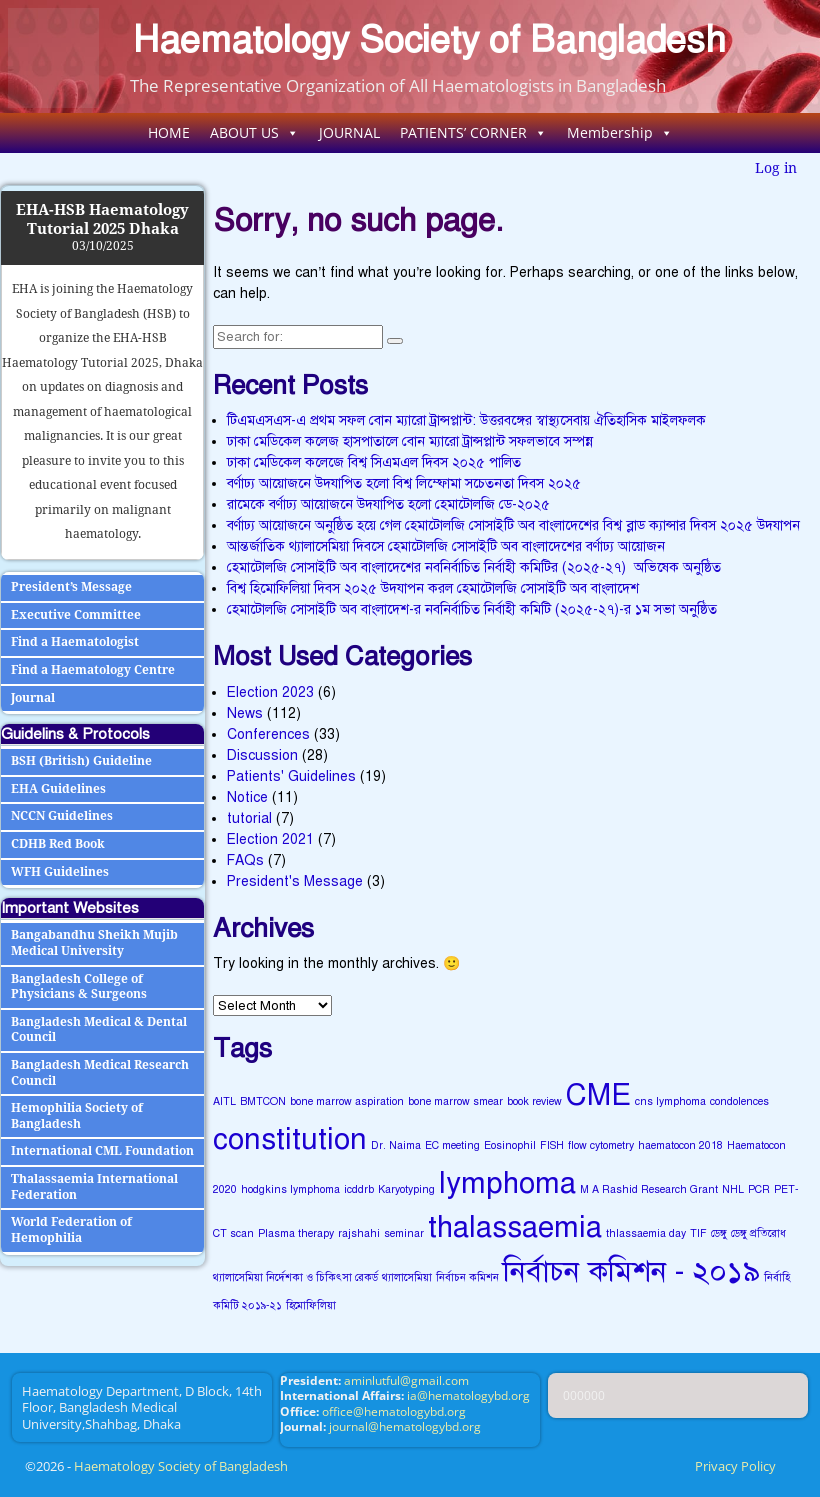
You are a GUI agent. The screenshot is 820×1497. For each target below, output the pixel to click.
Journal (33, 698)
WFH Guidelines (60, 872)
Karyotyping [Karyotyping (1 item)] (406, 1189)
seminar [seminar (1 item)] (404, 1233)
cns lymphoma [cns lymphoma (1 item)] (670, 1101)
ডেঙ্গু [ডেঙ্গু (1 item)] (719, 1233)
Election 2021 (270, 839)
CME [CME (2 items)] (598, 1095)
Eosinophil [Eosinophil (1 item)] (510, 1145)
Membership (620, 132)
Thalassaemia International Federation (94, 1187)
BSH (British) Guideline (81, 761)
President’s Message (71, 587)
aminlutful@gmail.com (406, 1380)
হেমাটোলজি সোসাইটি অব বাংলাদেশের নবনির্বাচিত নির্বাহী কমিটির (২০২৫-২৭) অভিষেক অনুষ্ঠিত (474, 567)
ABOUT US (254, 132)
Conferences (268, 734)
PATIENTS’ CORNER (473, 132)
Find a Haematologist (75, 642)
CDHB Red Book (58, 844)
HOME (169, 132)
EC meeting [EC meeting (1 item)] (452, 1145)
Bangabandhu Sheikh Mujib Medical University (94, 943)
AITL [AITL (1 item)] (224, 1101)
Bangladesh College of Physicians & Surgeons (79, 987)
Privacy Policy (735, 1466)
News (245, 713)
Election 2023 (270, 692)
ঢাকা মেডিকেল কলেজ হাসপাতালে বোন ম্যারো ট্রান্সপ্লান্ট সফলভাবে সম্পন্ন (410, 441)
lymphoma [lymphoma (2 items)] (507, 1183)
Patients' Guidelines (291, 776)
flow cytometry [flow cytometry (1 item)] (601, 1145)
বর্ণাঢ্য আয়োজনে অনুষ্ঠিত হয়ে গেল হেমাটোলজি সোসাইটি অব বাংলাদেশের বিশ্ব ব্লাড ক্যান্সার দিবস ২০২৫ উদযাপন (513, 525)
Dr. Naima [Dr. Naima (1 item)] (396, 1145)
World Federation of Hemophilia (71, 1230)
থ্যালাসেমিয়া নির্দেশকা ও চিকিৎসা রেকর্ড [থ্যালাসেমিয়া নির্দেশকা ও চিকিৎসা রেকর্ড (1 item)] (295, 1277)
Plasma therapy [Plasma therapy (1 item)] (296, 1233)
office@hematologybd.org (394, 1411)
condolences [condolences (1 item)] (739, 1101)
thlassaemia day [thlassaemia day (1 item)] (646, 1233)
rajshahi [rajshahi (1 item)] (359, 1233)
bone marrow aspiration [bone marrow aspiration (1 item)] (347, 1101)
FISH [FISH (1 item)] (552, 1145)
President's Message (295, 881)
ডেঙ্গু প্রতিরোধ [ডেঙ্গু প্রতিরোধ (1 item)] (758, 1233)
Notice (247, 797)
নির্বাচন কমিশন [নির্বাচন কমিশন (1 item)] (467, 1277)
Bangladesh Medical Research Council (100, 1073)
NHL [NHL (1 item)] (733, 1189)
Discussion (262, 755)
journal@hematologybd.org (405, 1426)
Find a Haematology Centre (93, 670)
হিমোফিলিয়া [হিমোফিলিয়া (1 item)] (311, 1305)
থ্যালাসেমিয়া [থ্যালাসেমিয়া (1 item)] (407, 1277)
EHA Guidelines (58, 789)
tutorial (249, 818)
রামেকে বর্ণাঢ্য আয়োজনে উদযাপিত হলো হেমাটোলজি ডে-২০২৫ (388, 504)
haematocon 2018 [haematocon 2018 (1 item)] (680, 1145)
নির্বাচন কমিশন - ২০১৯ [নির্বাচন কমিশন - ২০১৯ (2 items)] (631, 1271)
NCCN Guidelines (62, 816)
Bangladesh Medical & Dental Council (99, 1030)
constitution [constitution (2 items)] (290, 1139)
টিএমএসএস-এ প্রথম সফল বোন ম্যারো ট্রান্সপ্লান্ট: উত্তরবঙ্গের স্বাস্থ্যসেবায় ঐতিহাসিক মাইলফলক (466, 420)
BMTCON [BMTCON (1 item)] (263, 1101)
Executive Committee (76, 615)
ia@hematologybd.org (468, 1395)
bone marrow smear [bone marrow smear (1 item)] (455, 1101)
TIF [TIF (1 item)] (698, 1233)
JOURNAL (349, 132)
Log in (776, 168)
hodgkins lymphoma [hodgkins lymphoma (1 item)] (290, 1189)
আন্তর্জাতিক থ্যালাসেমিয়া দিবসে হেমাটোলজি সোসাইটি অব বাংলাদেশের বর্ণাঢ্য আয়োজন (446, 546)
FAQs (245, 860)
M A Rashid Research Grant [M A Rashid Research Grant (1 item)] (649, 1189)
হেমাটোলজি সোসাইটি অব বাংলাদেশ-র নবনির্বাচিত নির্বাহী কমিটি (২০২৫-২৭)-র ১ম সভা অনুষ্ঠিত (472, 609)
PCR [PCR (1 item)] (759, 1189)
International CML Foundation (102, 1151)
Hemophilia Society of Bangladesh (77, 1116)
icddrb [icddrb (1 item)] (359, 1189)
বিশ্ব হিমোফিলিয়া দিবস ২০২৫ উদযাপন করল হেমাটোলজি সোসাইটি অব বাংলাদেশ (433, 588)
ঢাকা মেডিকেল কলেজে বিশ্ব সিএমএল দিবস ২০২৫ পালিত (374, 462)
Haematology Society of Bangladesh (429, 39)
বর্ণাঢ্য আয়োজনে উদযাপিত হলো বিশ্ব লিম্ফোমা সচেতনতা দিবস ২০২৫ (404, 483)
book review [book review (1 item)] (534, 1101)
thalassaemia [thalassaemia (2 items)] (515, 1227)
